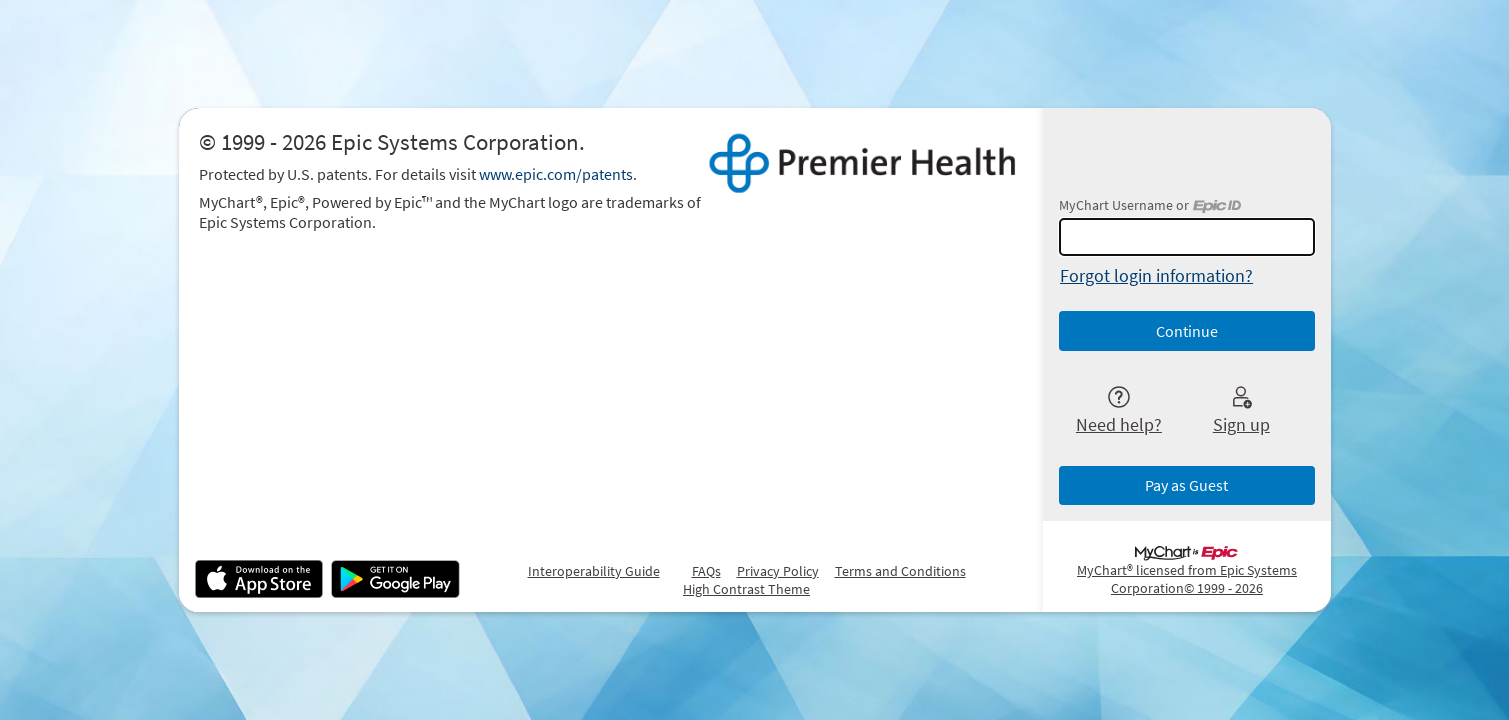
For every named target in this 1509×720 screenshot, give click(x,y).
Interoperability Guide (594, 571)
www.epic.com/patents (556, 174)
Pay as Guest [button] (1186, 485)
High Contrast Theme (746, 589)
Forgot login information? (1156, 275)
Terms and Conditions (900, 571)
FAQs (706, 571)
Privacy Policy (778, 571)
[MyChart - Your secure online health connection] (863, 164)
